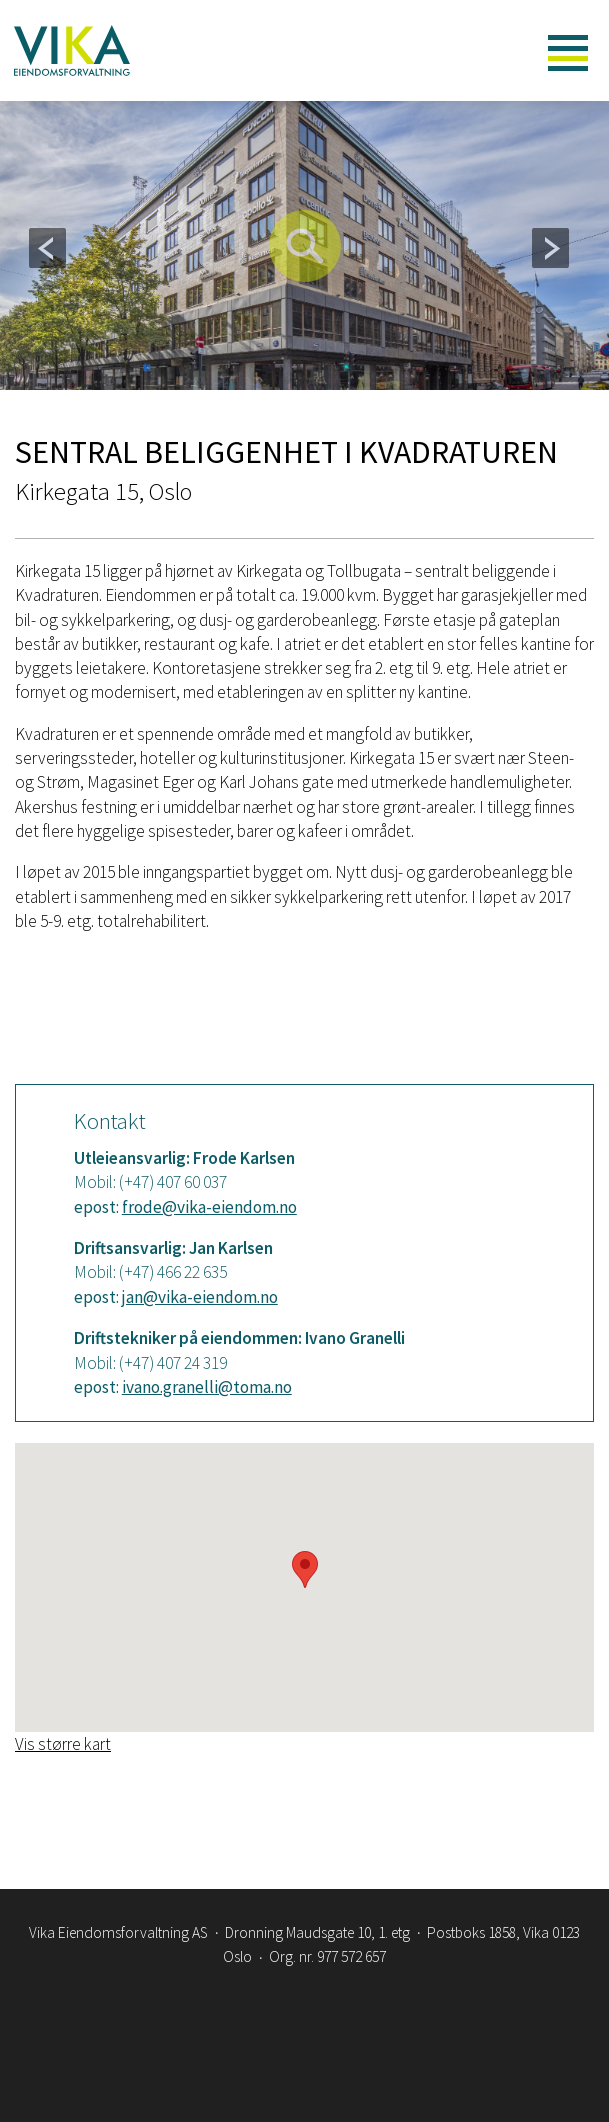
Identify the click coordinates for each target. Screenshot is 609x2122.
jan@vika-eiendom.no (200, 1297)
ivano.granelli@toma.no (207, 1387)
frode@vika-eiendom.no (209, 1207)
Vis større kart (63, 1744)
